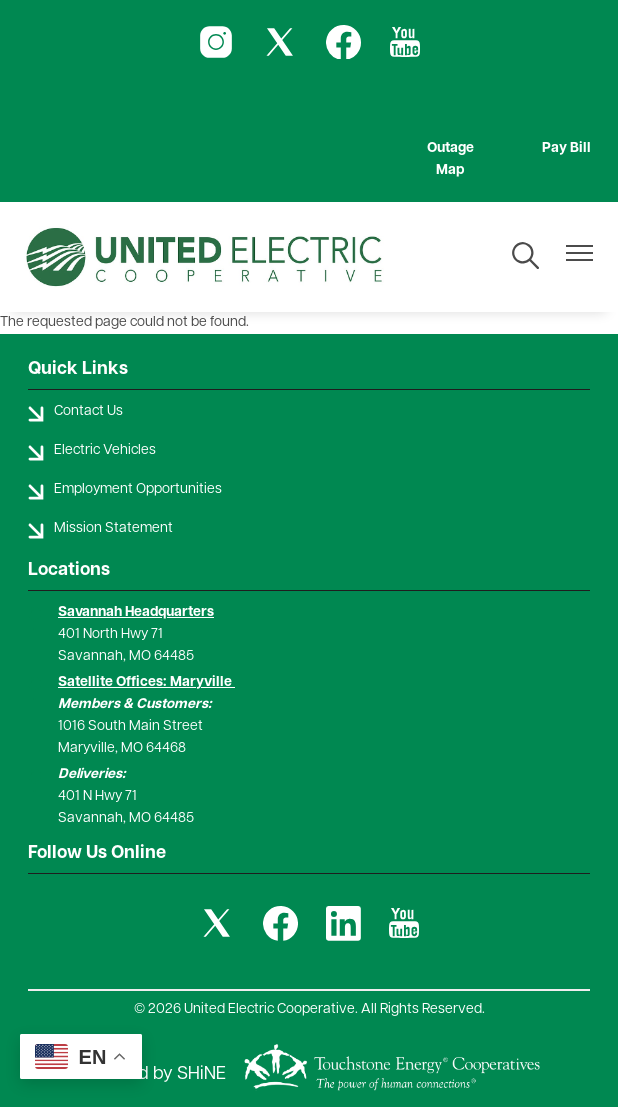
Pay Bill (566, 148)
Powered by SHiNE (151, 1074)
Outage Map (450, 159)
